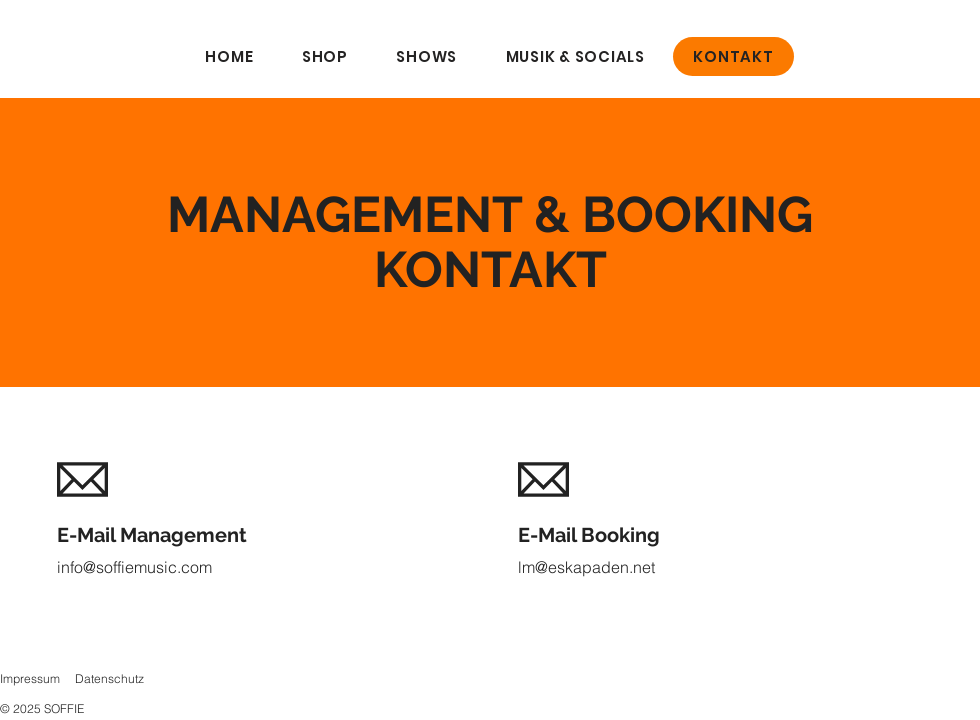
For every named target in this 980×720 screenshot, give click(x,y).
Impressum (30, 678)
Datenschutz (109, 678)
